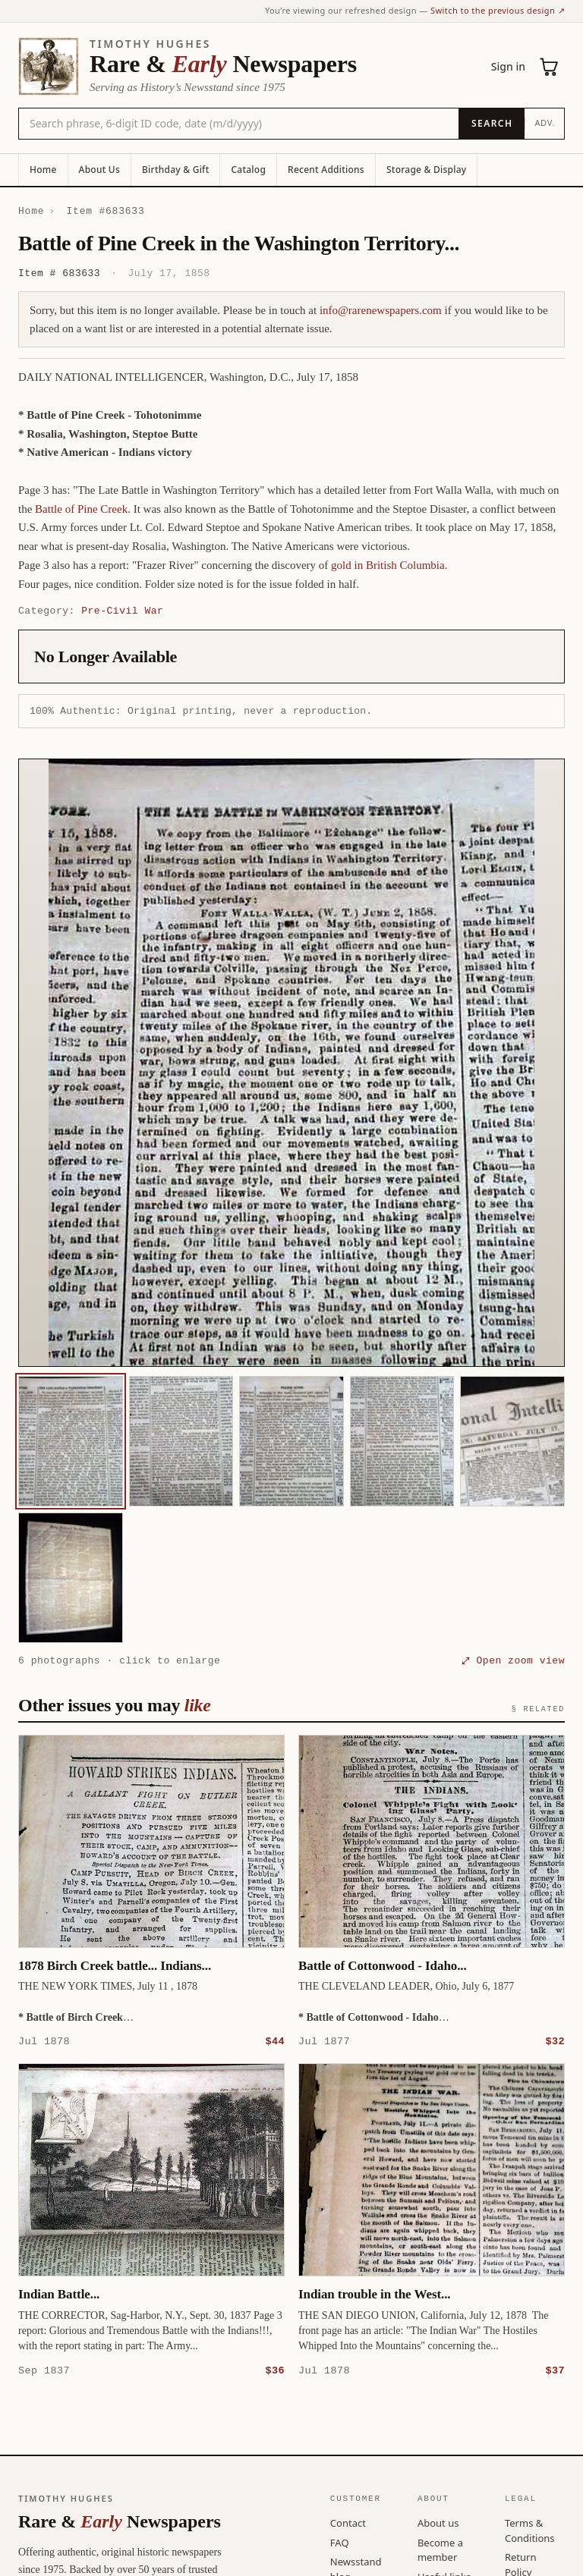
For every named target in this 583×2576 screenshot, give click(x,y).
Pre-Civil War (122, 610)
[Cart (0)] (549, 67)
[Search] (492, 123)
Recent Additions (326, 169)
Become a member (440, 2549)
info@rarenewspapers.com (381, 310)
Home (43, 169)
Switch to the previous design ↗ (497, 10)
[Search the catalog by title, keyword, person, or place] (239, 123)
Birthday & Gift (175, 169)
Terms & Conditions (530, 2529)
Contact (348, 2522)
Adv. (544, 122)
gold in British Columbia (388, 565)
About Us (99, 169)
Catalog (248, 169)
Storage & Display (426, 169)
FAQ (339, 2542)
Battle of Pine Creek (81, 509)
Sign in (508, 66)
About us (438, 2522)
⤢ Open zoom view (513, 1660)
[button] (291, 1063)
